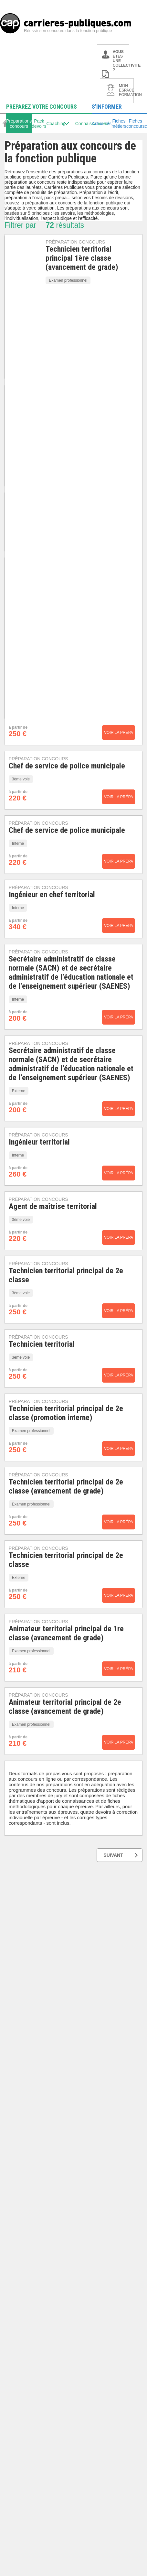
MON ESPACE (126, 90)
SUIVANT (120, 1855)
